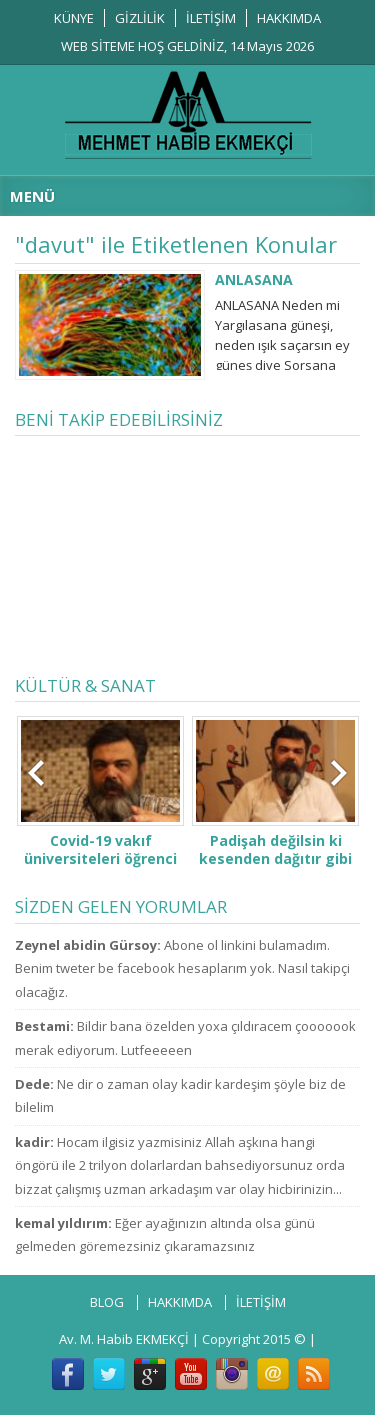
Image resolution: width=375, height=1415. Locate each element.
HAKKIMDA (289, 18)
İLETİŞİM (211, 18)
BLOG (107, 1302)
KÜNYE (74, 18)
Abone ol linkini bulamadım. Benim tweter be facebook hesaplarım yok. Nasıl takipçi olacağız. (182, 968)
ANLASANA (254, 279)
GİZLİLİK (140, 18)
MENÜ (32, 196)
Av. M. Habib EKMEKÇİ (124, 1339)
